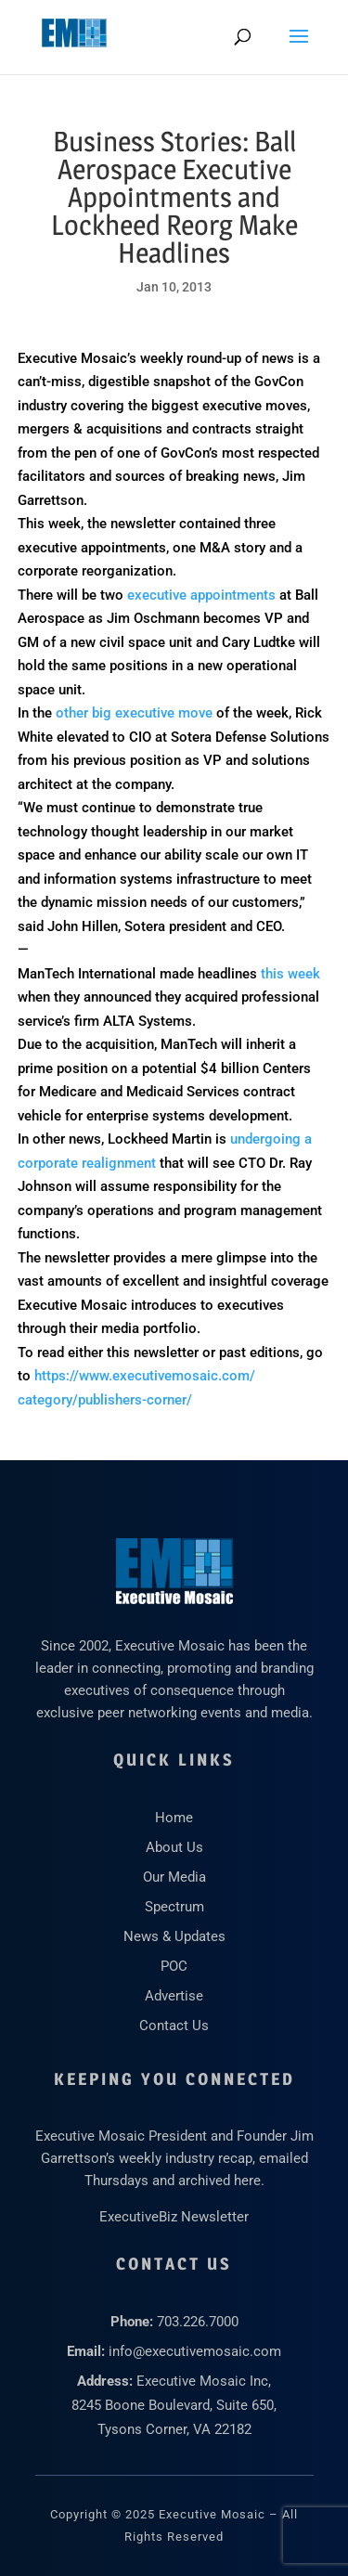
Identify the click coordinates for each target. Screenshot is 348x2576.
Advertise (174, 1995)
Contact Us (174, 2025)
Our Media (174, 1877)
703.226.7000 (197, 2321)
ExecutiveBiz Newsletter (174, 2216)
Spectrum (174, 1906)
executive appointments (201, 595)
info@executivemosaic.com (195, 2351)
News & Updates (174, 1936)
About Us (174, 1847)
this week (290, 973)
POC (174, 1966)
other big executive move (134, 713)
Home (174, 1817)
